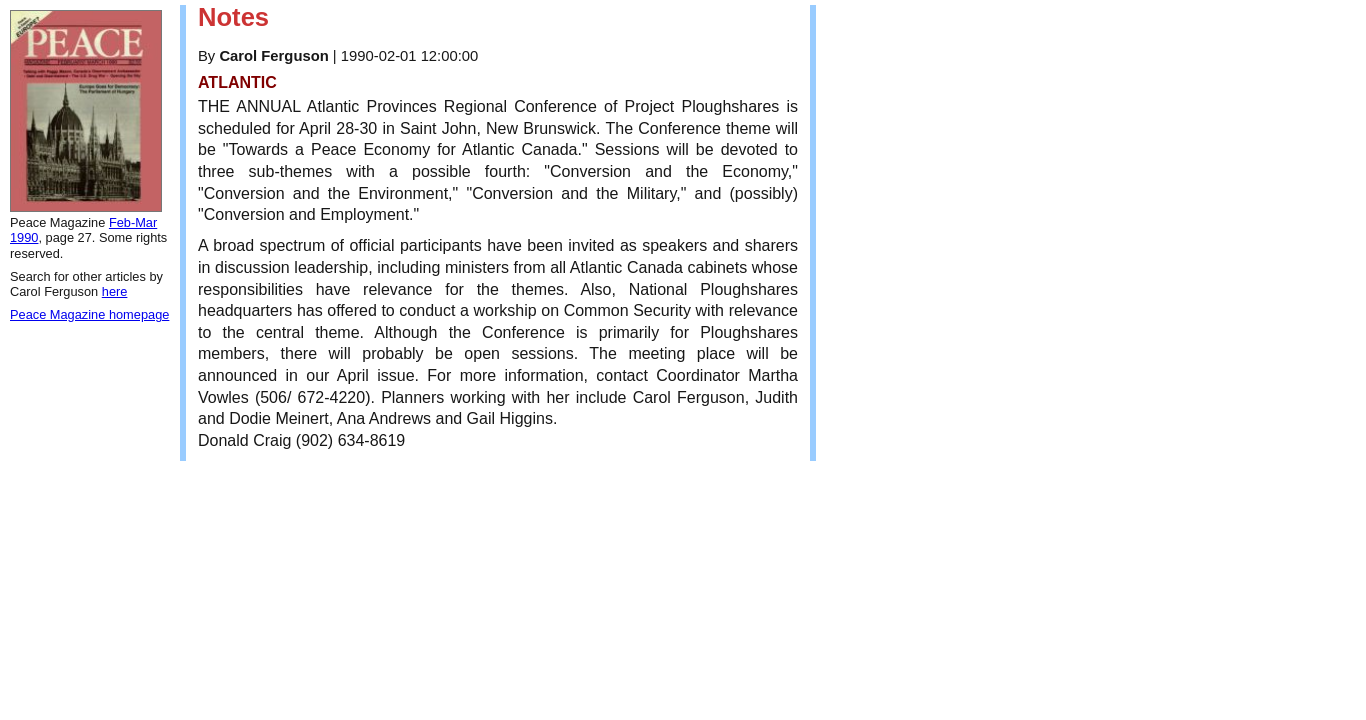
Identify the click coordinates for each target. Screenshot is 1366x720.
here (115, 291)
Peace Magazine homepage (89, 314)
